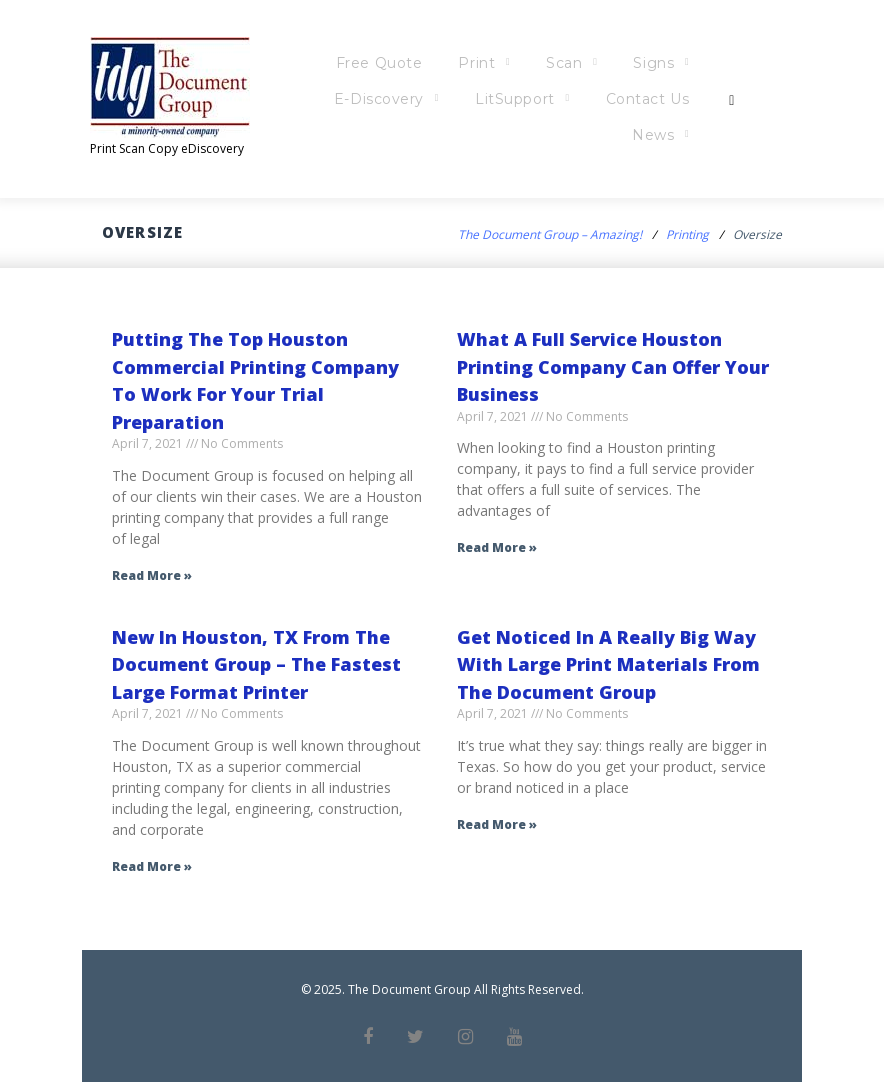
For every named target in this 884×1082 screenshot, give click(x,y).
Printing (687, 234)
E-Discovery (426, 99)
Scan (612, 63)
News (701, 135)
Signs (701, 63)
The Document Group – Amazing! (550, 234)
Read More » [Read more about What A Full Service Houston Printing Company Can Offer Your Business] (497, 547)
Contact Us (695, 99)
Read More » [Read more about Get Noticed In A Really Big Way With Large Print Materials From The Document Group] (497, 824)
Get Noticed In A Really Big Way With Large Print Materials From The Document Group (608, 664)
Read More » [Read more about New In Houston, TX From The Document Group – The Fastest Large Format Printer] (152, 866)
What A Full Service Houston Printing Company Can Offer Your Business (613, 366)
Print (524, 63)
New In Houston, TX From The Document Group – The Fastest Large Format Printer (256, 664)
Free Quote (426, 63)
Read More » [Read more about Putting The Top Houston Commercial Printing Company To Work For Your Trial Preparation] (152, 575)
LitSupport (563, 99)
